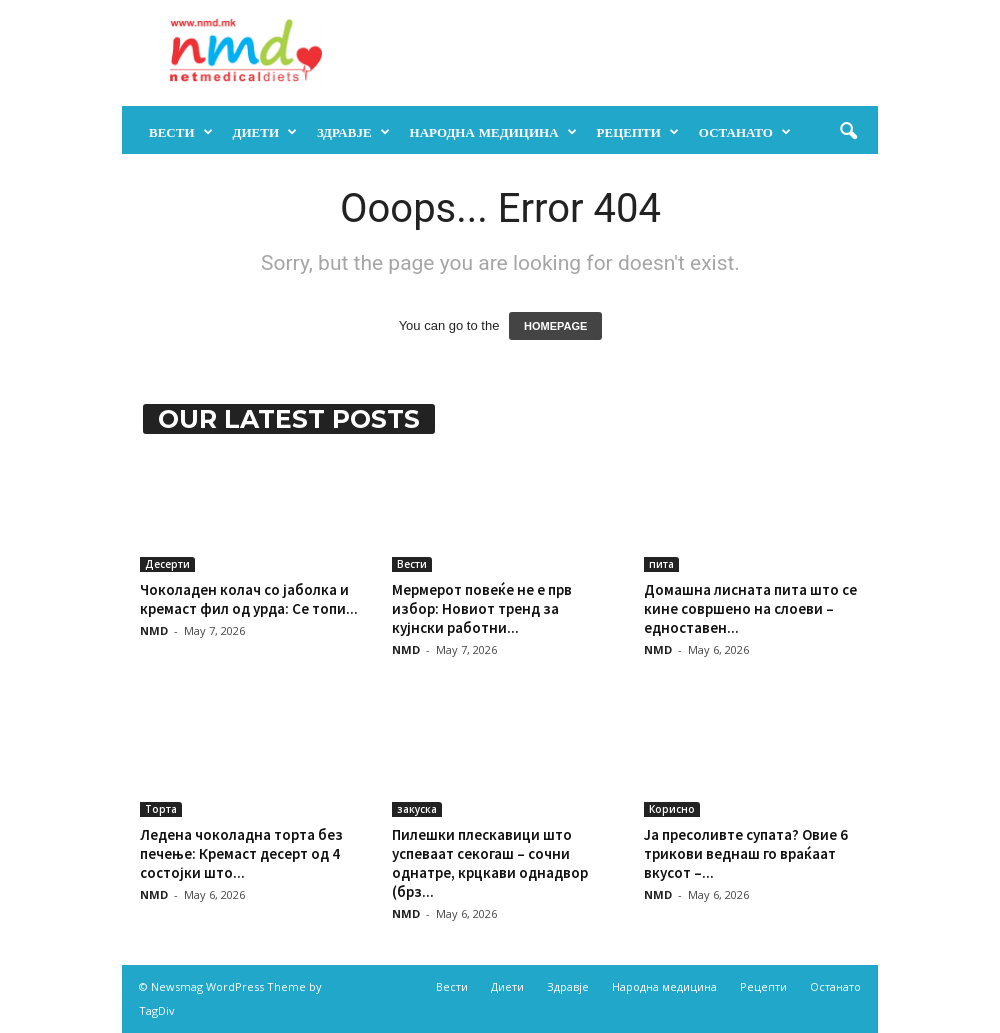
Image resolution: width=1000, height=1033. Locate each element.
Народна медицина (493, 132)
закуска (417, 809)
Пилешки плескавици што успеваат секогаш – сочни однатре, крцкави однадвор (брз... (490, 863)
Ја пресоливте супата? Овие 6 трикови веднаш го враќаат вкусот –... (746, 853)
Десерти (167, 564)
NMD (154, 630)
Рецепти (638, 132)
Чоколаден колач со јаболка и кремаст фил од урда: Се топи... (249, 599)
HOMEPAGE (555, 326)
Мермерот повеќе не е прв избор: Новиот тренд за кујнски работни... (482, 608)
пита (661, 564)
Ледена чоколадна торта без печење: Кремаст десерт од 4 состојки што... (241, 853)
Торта (161, 809)
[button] (848, 132)
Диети (265, 132)
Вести (181, 132)
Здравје (353, 132)
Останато (745, 132)
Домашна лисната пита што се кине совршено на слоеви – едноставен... (750, 608)
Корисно (672, 809)
